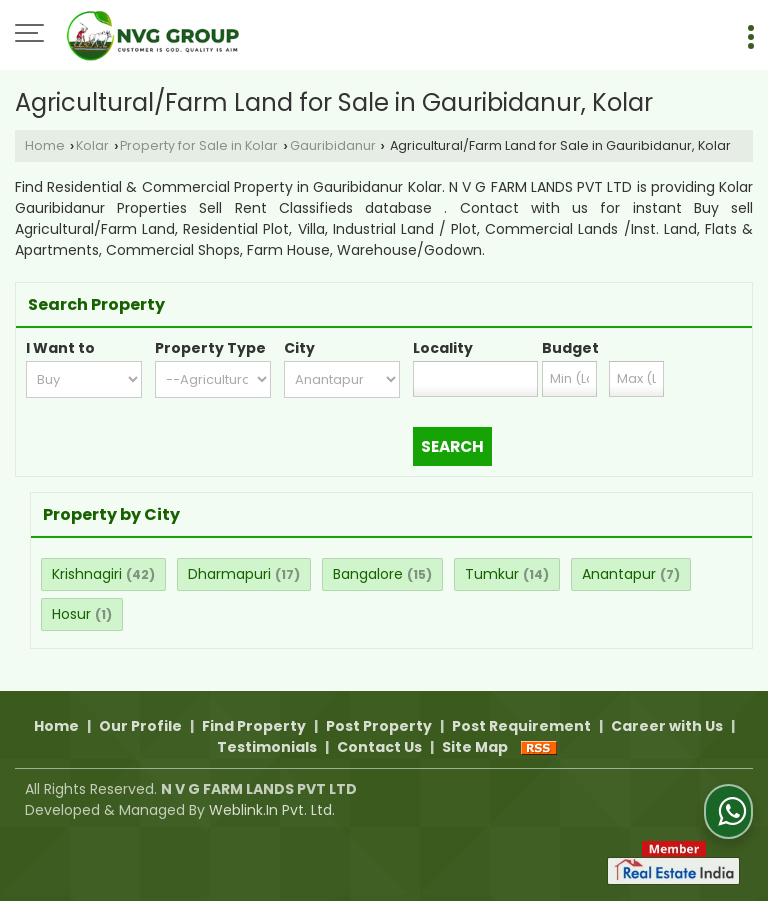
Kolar (92, 145)
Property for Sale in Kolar (199, 145)
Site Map (475, 747)
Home (45, 145)
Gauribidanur (333, 145)
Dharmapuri (229, 574)
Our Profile (140, 726)
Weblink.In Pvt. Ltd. (272, 810)
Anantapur (619, 574)
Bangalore (368, 574)
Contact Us (379, 747)
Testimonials (267, 747)
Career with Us (667, 726)
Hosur (71, 614)
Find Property (254, 726)
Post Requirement (521, 726)
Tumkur (492, 574)
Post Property (379, 726)
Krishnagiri (87, 574)
